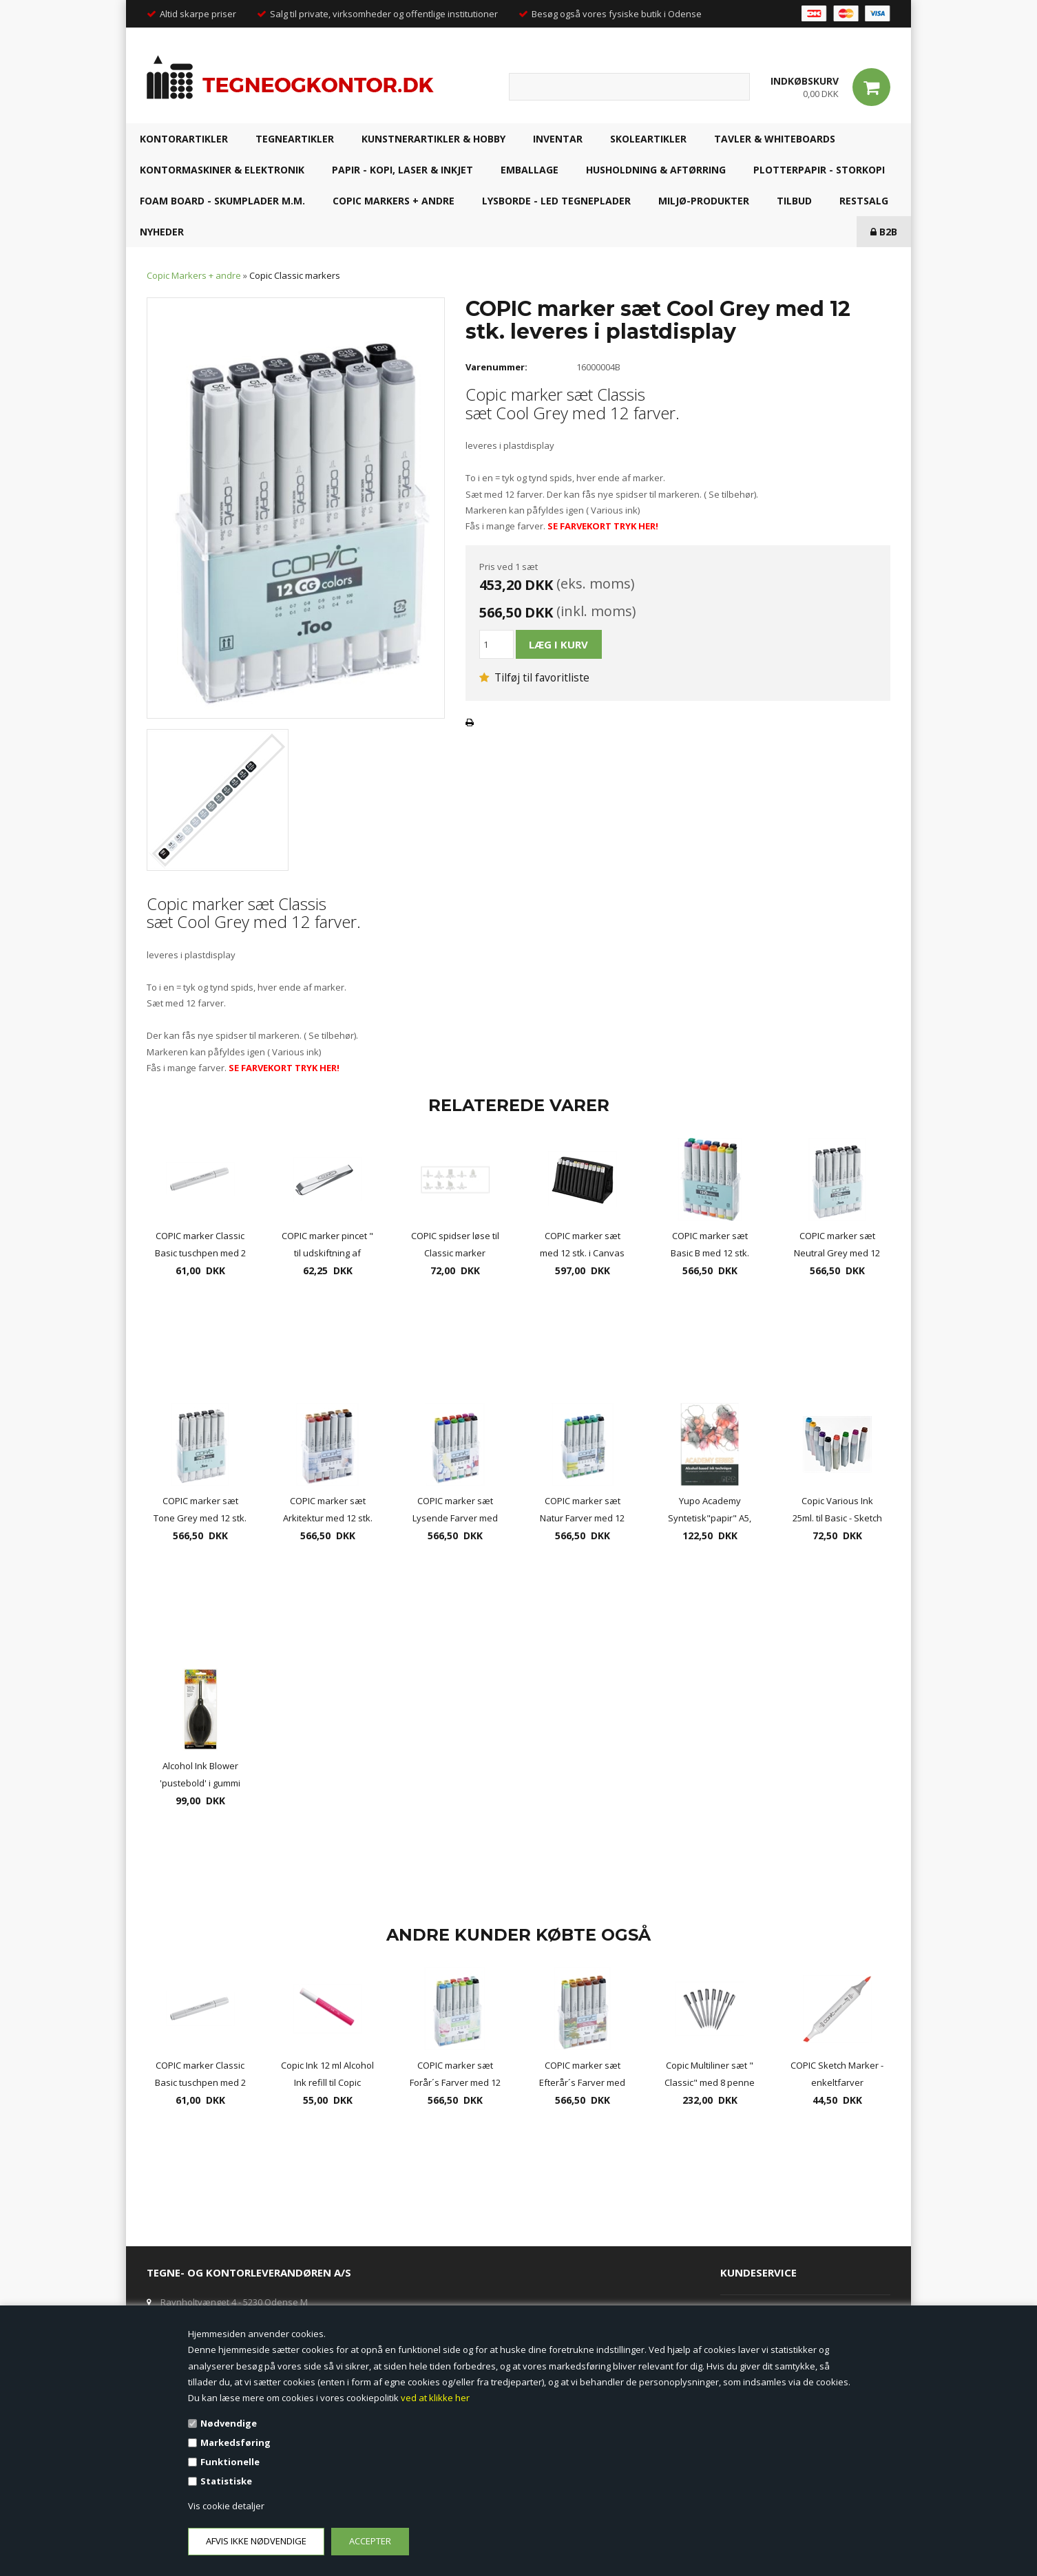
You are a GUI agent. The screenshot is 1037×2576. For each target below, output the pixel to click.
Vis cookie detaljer (226, 2506)
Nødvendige (228, 2423)
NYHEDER (162, 231)
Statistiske (226, 2481)
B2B (883, 231)
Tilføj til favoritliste (534, 677)
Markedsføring (235, 2442)
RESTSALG (863, 200)
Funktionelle (230, 2462)
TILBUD (794, 200)
